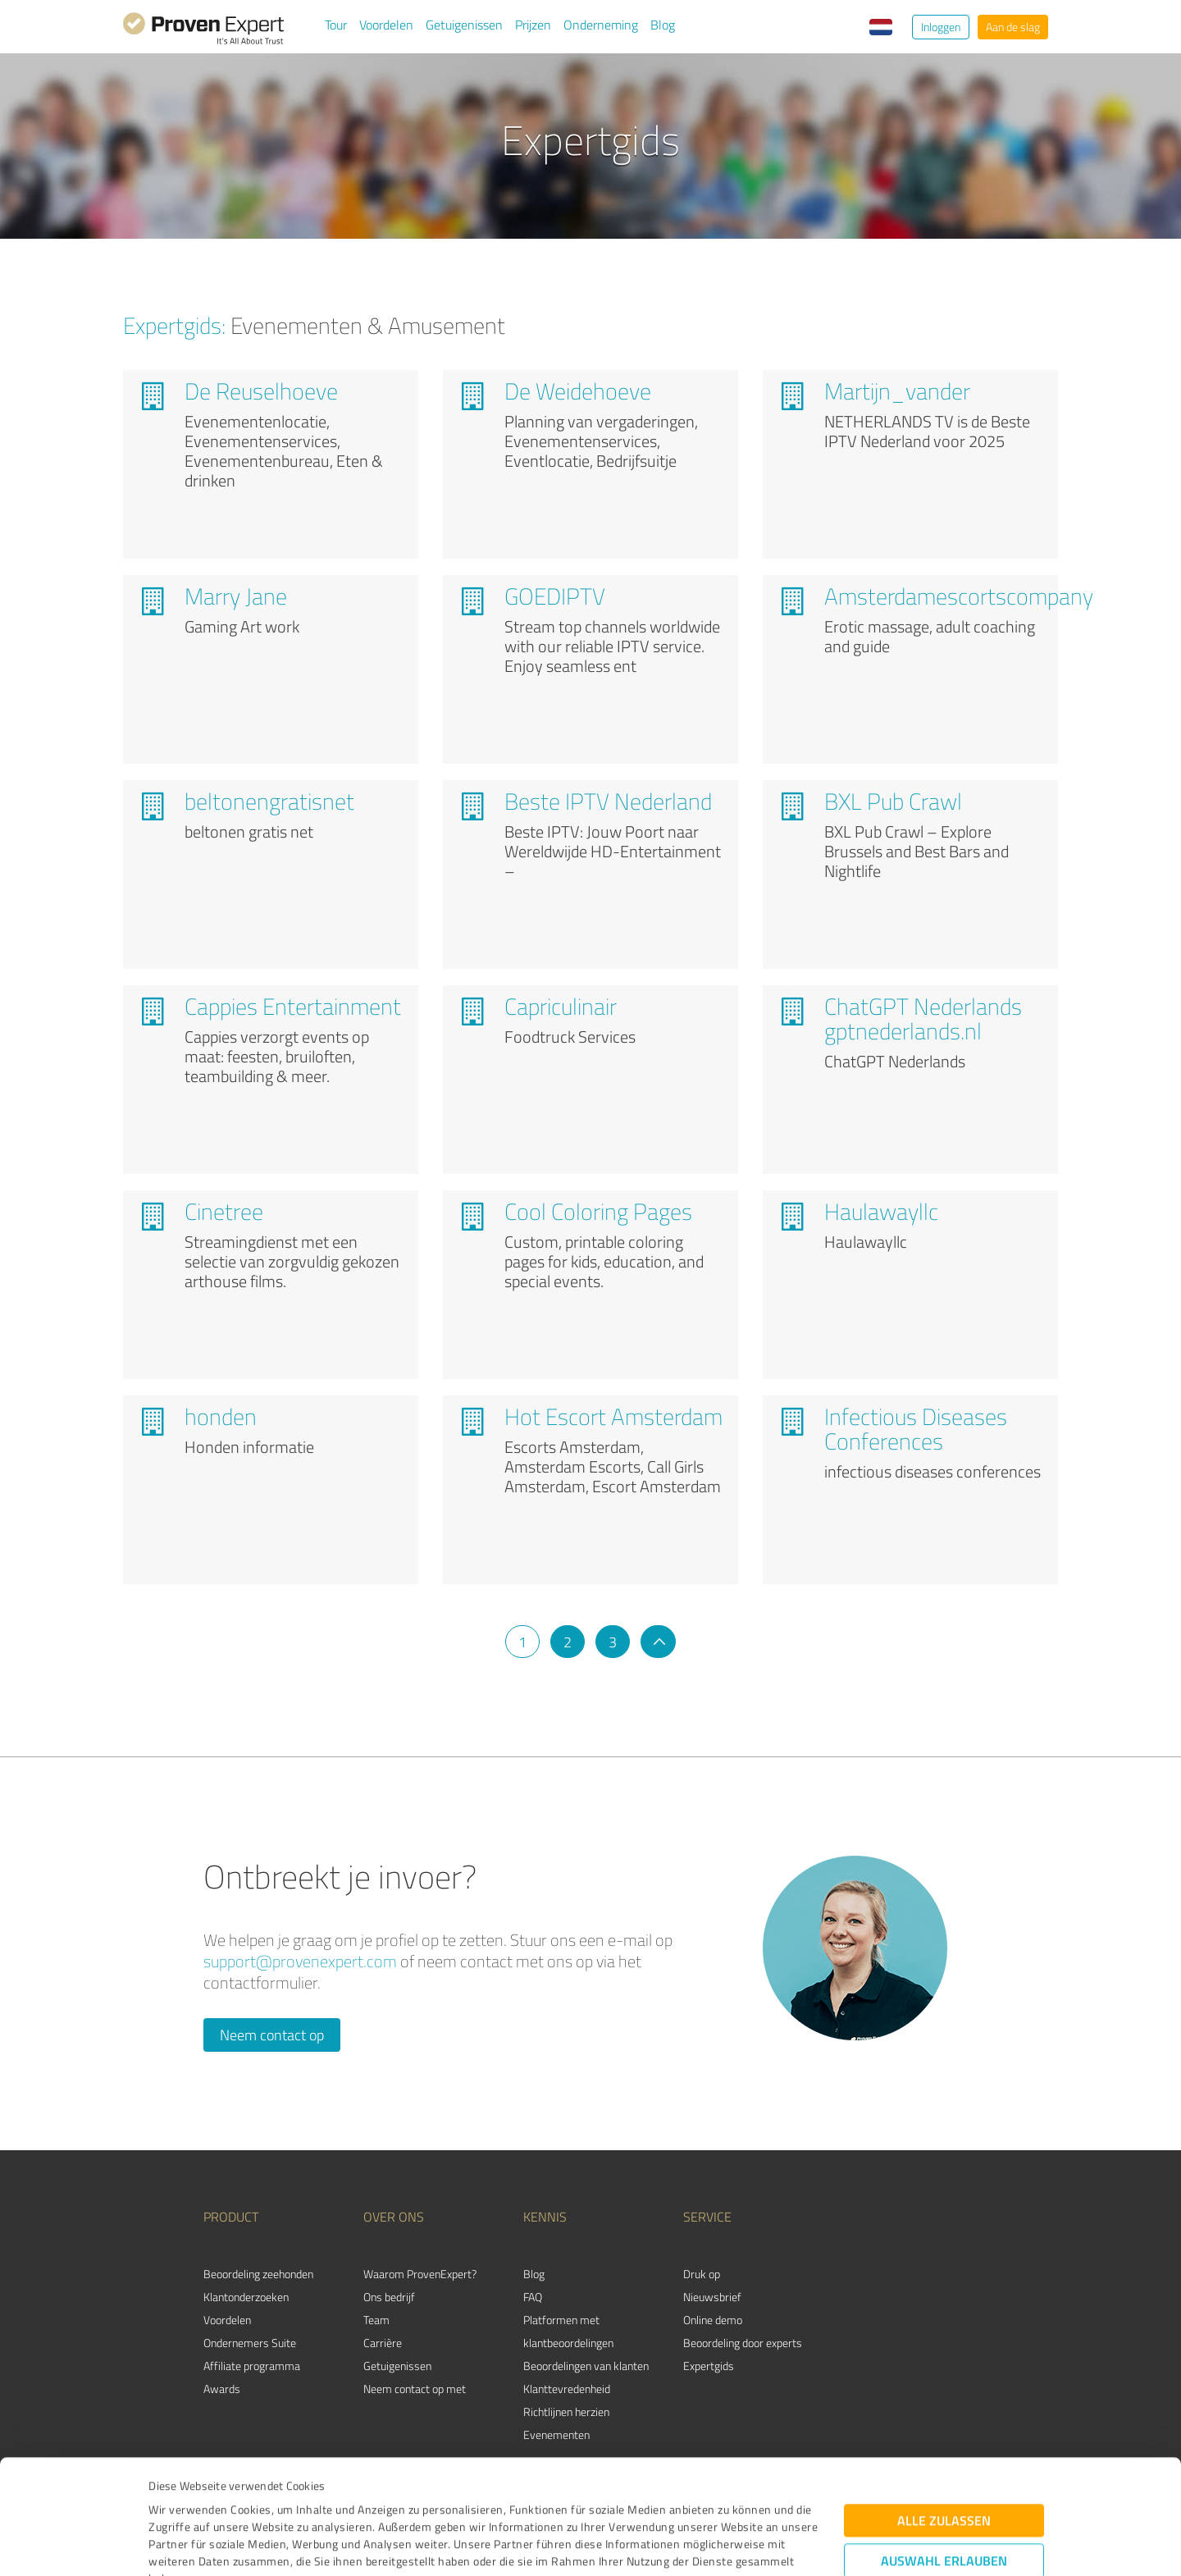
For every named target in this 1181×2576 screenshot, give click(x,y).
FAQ (532, 2296)
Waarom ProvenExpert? (420, 2273)
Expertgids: (174, 324)
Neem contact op (272, 2034)
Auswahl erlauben (944, 2446)
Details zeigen (706, 2545)
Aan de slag (1013, 26)
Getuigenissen (464, 25)
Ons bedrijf (389, 2296)
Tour (336, 25)
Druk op (701, 2273)
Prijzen (533, 25)
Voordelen (386, 25)
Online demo (712, 2319)
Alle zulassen (944, 2406)
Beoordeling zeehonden (258, 2273)
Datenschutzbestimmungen (288, 2499)
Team (376, 2319)
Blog (662, 25)
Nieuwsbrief (712, 2296)
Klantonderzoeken (246, 2296)
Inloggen (940, 26)
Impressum (177, 2499)
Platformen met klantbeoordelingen (568, 2331)
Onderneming (600, 25)
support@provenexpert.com (300, 1961)
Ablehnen (944, 2497)
